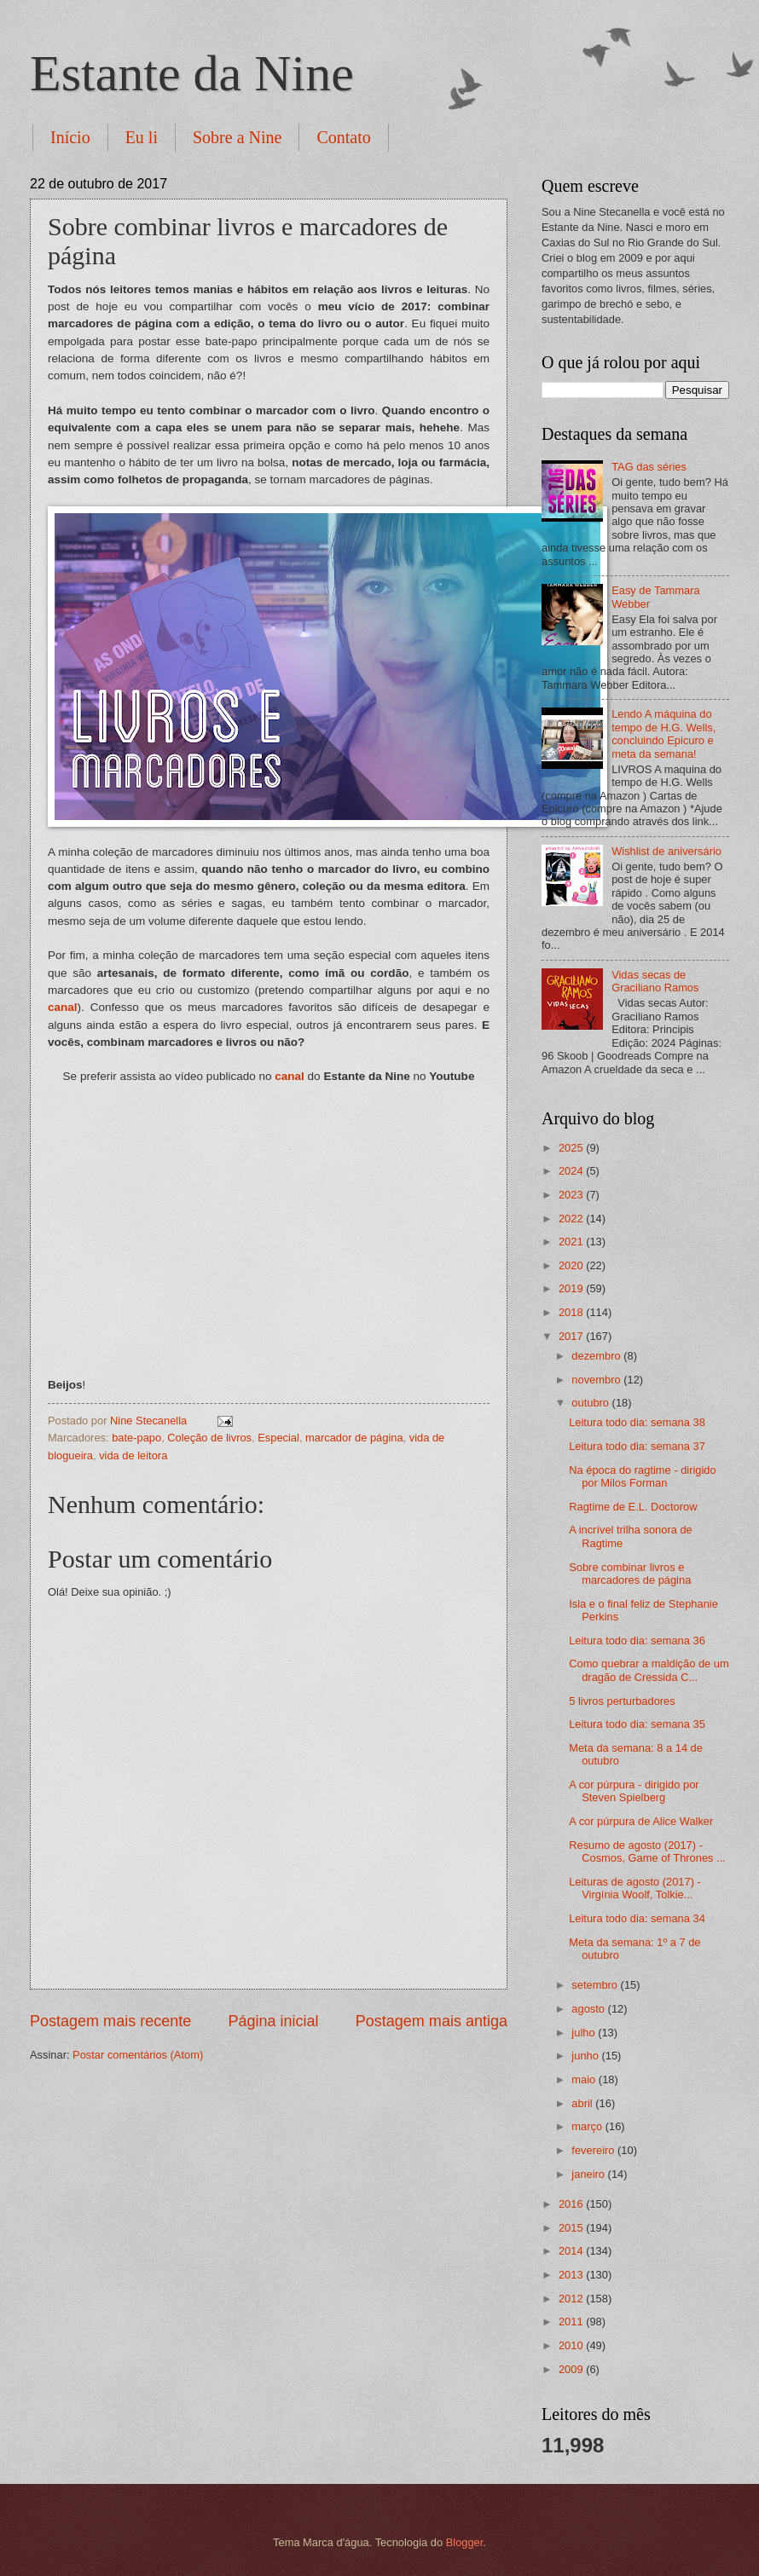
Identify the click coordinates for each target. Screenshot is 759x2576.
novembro (597, 1379)
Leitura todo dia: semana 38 (637, 1422)
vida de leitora (133, 1455)
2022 (572, 1218)
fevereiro (594, 2150)
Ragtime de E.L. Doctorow (633, 1506)
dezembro (597, 1355)
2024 (572, 1170)
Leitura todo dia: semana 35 (637, 1724)
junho (586, 2055)
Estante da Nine (192, 73)
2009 (572, 2369)
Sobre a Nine (237, 137)
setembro (595, 1984)
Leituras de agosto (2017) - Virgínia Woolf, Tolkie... (635, 1888)
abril (583, 2103)
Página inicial (273, 2021)
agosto (589, 2008)
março (588, 2126)
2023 (572, 1194)
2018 (572, 1312)
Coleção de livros (209, 1437)
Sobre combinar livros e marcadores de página (630, 1573)
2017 (572, 1336)
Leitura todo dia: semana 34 (637, 1918)
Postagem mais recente (110, 2021)
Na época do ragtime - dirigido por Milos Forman (642, 1476)
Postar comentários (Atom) (137, 2054)
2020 (572, 1265)
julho (584, 2032)
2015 (572, 2227)
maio (584, 2079)
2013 (572, 2274)
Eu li (141, 137)
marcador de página (354, 1437)
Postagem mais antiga (431, 2021)
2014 (572, 2250)
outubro (591, 1402)
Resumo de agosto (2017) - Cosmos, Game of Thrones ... (647, 1851)
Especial (278, 1437)
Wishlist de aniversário (666, 851)
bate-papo (136, 1437)
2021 (572, 1241)
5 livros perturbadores (622, 1701)
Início (70, 137)
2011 (572, 2321)
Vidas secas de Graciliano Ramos (654, 981)
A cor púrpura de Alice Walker (641, 1821)
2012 (572, 2298)
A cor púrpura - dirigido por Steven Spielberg (633, 1791)
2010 (572, 2345)
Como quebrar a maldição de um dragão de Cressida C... (649, 1670)
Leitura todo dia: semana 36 (637, 1640)
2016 (572, 2204)
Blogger (465, 2542)
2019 (572, 1288)
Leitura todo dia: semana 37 (637, 1446)
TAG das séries (649, 466)
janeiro (589, 2174)
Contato (343, 137)
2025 (572, 1147)
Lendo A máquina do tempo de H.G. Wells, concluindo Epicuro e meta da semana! (663, 734)
